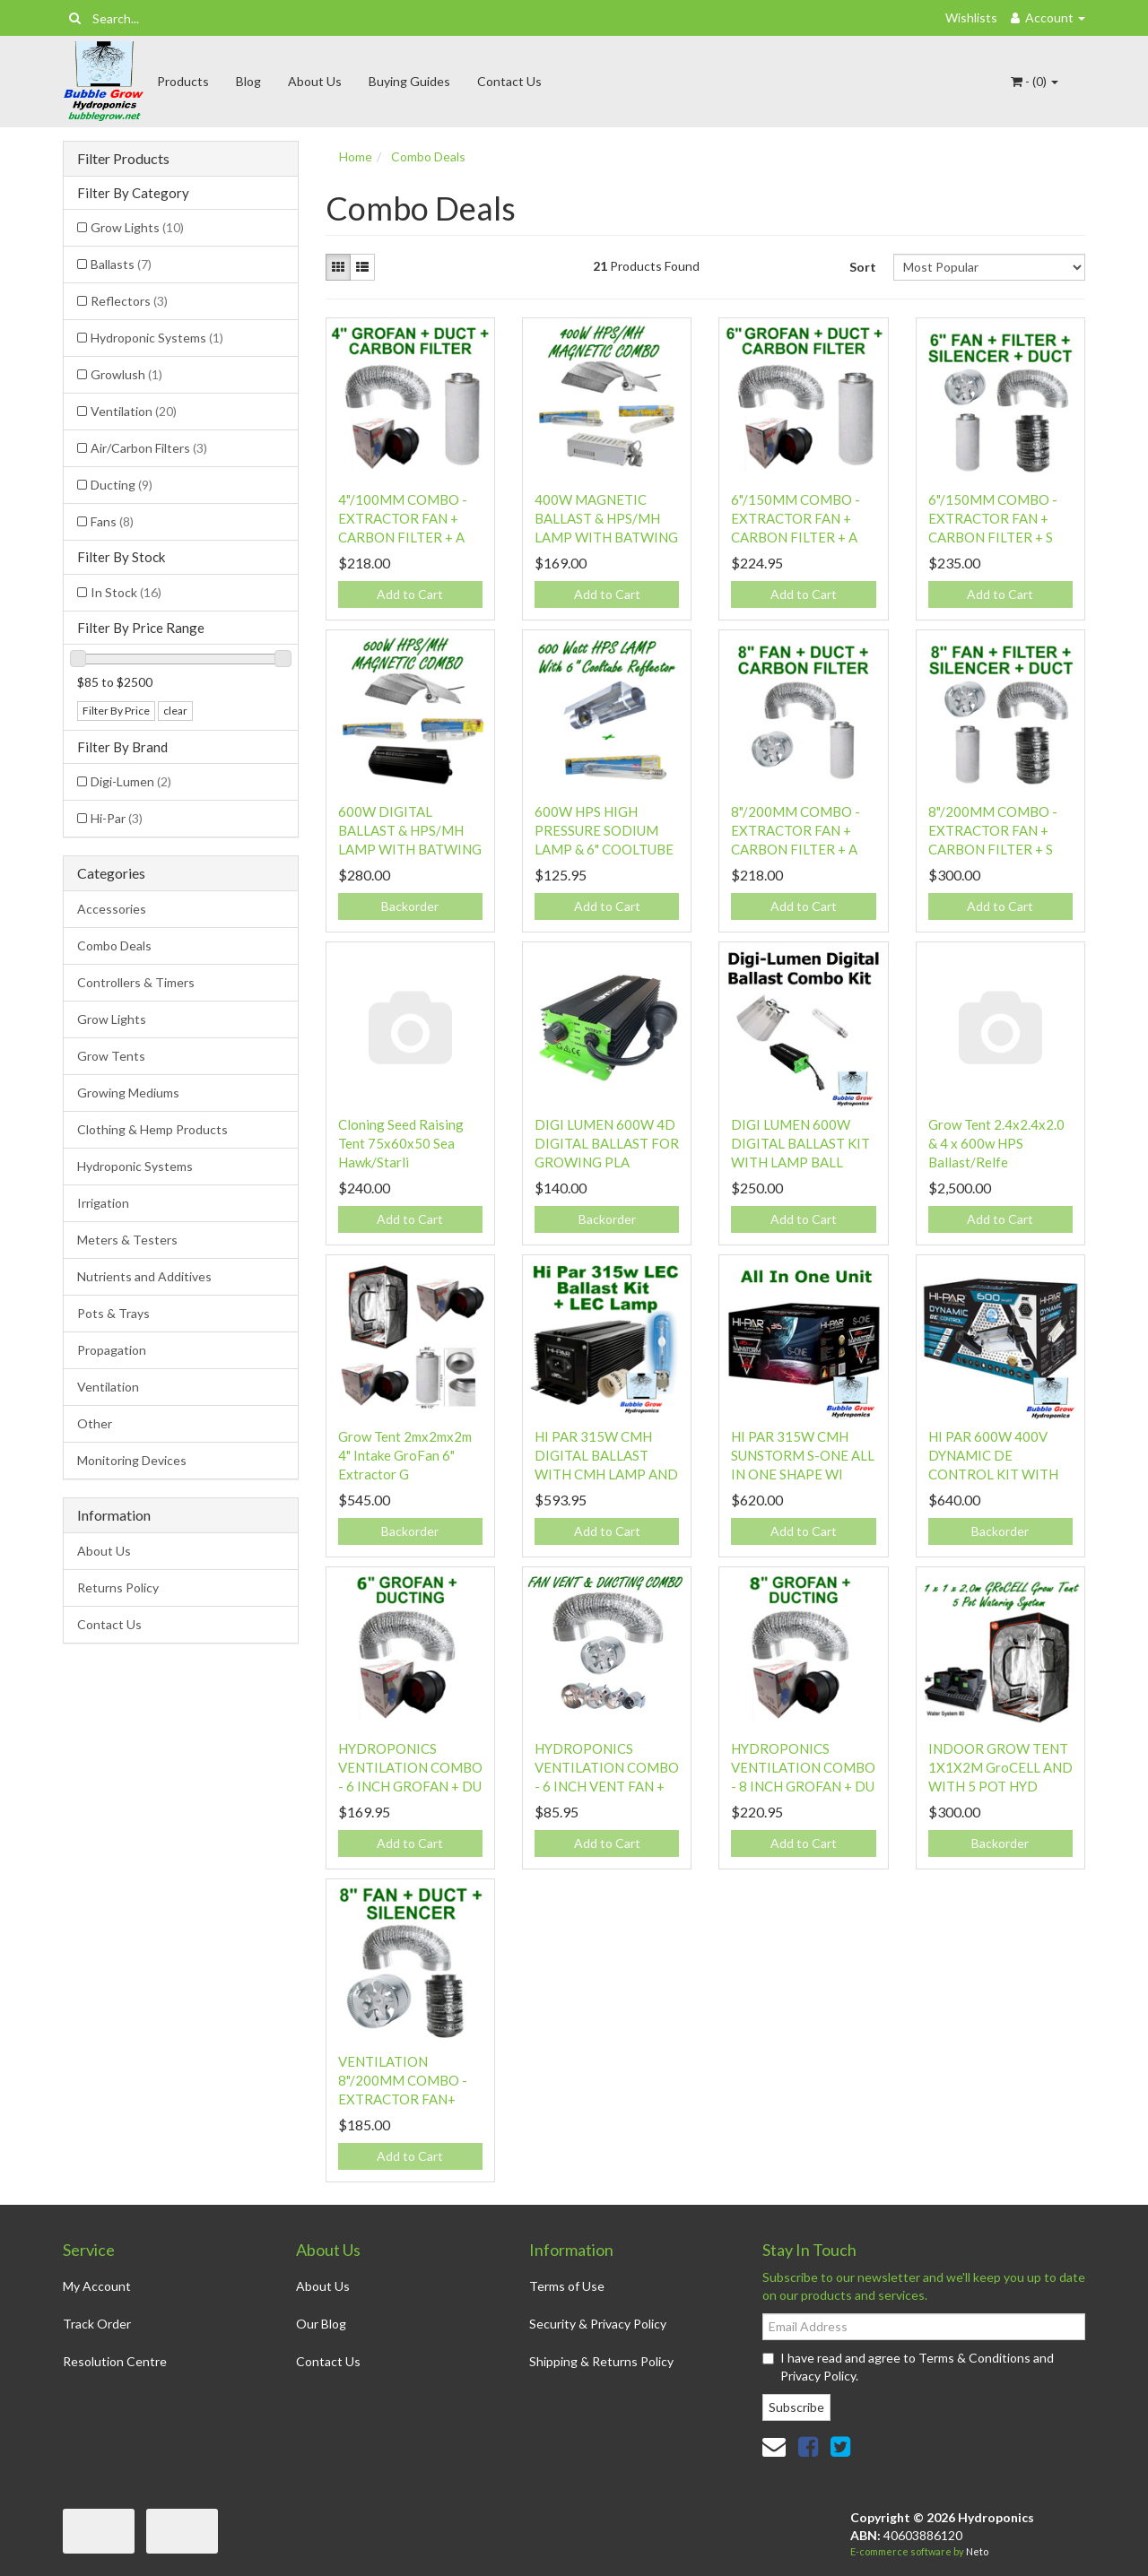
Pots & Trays (113, 1313)
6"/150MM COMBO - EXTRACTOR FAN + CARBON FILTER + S (992, 518)
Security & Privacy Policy (597, 2323)
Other (94, 1423)
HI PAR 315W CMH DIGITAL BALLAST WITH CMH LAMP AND (606, 1455)
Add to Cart (410, 594)
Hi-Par (117, 818)
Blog (248, 81)
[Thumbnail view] (338, 267)
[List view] (362, 267)
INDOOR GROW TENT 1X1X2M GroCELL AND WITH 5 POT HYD (1000, 1767)
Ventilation (134, 411)
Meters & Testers (127, 1239)
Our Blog (321, 2323)
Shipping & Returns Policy (601, 2361)
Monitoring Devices (132, 1460)
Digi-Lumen (131, 781)
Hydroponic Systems (157, 337)
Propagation (111, 1349)
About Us (315, 81)
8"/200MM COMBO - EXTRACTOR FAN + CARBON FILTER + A (795, 830)
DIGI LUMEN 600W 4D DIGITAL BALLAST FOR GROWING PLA (607, 1143)
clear (175, 710)
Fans (112, 521)
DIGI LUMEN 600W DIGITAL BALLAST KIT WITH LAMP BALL (800, 1143)
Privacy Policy (818, 2375)
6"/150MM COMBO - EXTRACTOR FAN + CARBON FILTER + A (795, 518)
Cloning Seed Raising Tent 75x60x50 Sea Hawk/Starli (401, 1143)
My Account (97, 2286)
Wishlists (971, 17)
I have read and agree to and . (908, 2366)
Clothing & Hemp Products (152, 1129)
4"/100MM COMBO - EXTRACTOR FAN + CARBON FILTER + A (402, 518)
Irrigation (103, 1202)
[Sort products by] (989, 267)
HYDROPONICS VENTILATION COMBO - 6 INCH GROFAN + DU (410, 1767)
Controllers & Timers (136, 982)
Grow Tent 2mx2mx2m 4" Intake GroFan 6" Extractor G (405, 1455)
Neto (977, 2551)
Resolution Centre (115, 2361)
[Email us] (774, 2446)
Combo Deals (114, 945)
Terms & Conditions (974, 2357)
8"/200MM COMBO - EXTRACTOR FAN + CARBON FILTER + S (992, 830)
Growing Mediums (128, 1092)
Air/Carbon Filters (149, 447)
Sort (862, 266)
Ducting (121, 484)
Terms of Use (566, 2286)
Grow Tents (111, 1055)
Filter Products (123, 159)
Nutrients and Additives (144, 1276)
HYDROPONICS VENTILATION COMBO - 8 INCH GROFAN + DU (803, 1767)
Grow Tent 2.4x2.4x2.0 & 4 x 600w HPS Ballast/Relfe (996, 1143)
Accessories (111, 908)
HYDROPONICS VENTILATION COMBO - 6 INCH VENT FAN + (607, 1767)
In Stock (126, 592)
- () (1034, 81)
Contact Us (509, 81)
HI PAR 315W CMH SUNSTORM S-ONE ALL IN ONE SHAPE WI (802, 1455)
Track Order (97, 2323)
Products (183, 81)
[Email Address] (923, 2326)
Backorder (410, 906)
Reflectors (129, 300)
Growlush (126, 374)
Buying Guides (409, 81)
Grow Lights (137, 227)
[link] (808, 2446)
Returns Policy (118, 1587)
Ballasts (121, 264)
